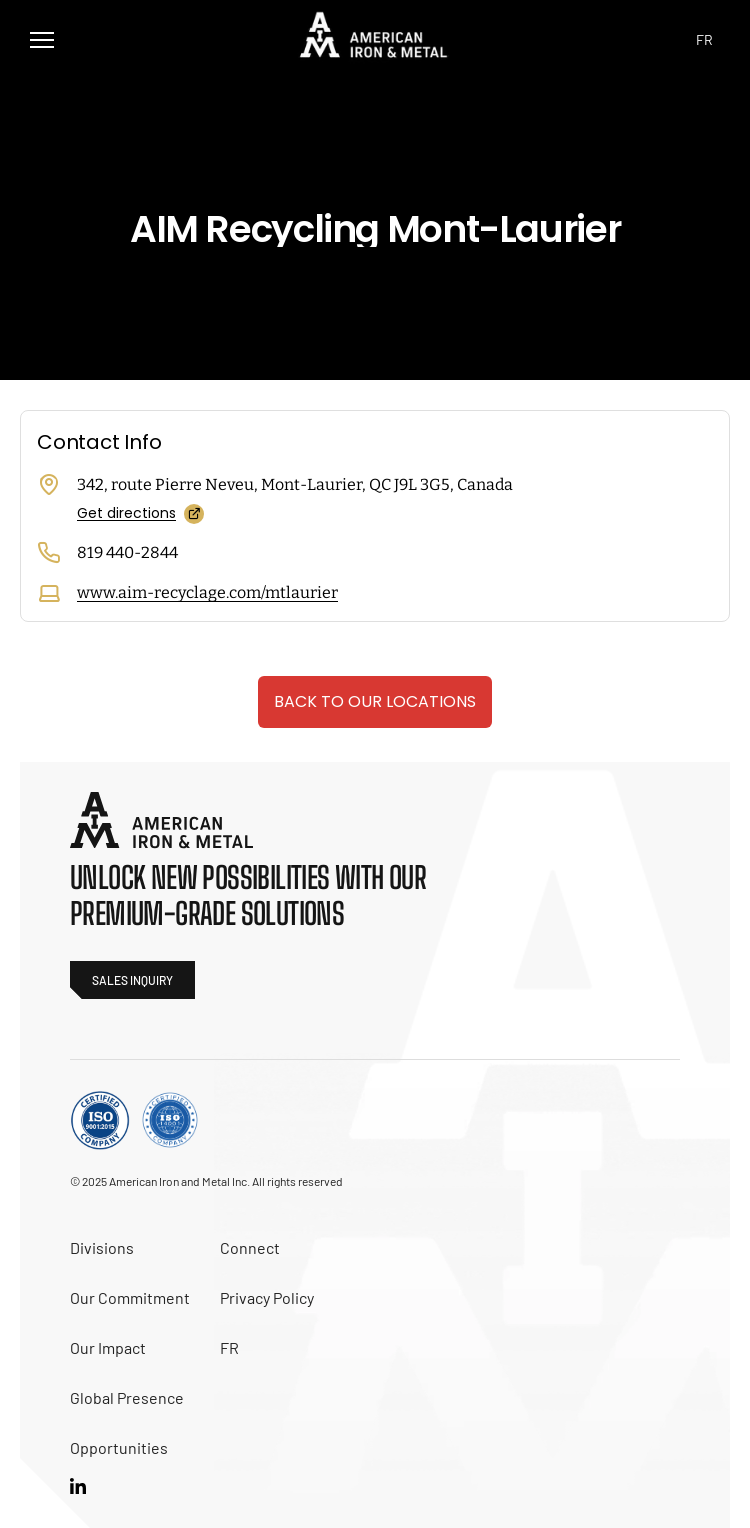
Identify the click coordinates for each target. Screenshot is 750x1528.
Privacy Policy (267, 1297)
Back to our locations (375, 701)
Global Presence (127, 1397)
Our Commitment (130, 1297)
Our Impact (108, 1347)
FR (229, 1347)
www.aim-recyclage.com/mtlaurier (207, 592)
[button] (42, 40)
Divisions (102, 1247)
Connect (250, 1247)
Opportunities (119, 1447)
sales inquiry (132, 980)
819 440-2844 (127, 552)
